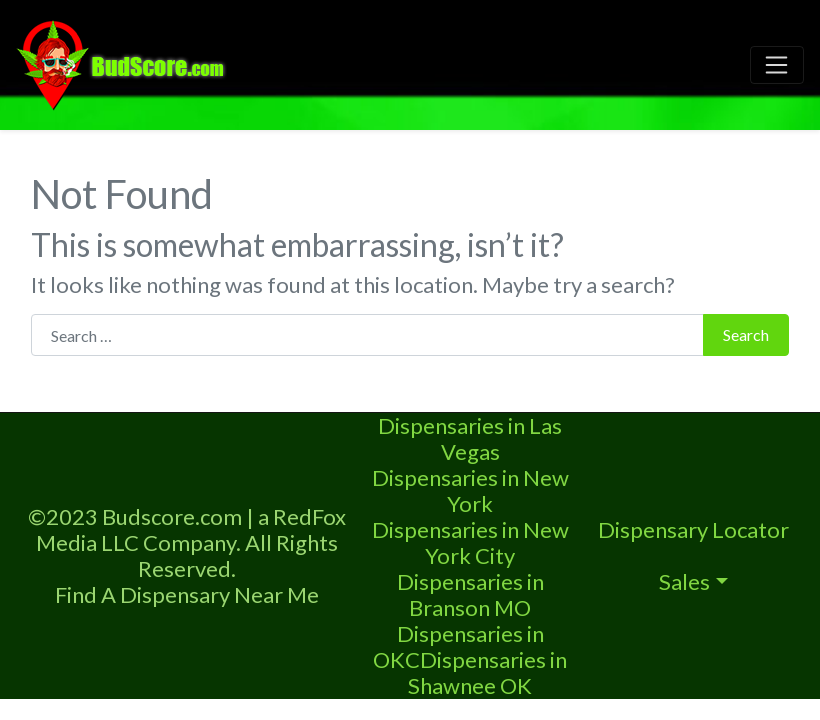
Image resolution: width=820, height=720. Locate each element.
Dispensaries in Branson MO (470, 594)
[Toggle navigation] (777, 65)
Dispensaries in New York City (470, 542)
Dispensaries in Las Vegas (470, 438)
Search (746, 334)
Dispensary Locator (693, 529)
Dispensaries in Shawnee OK (487, 672)
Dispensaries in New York (470, 490)
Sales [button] (684, 581)
